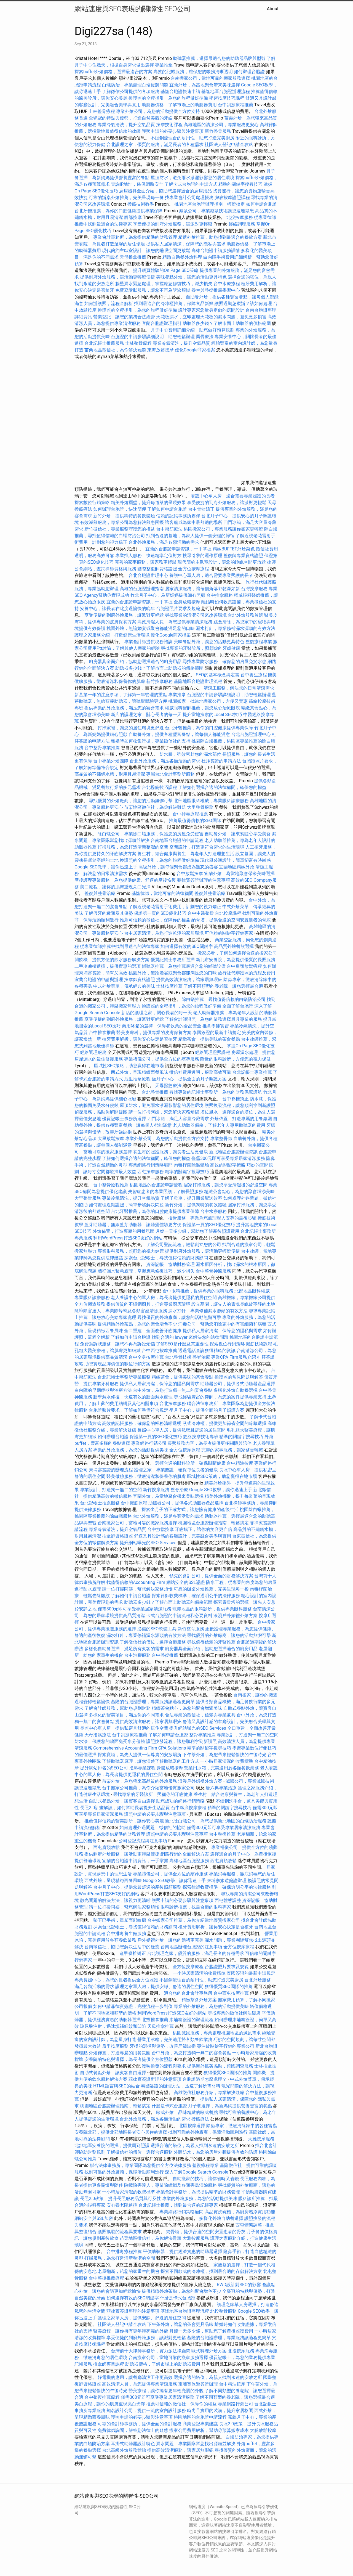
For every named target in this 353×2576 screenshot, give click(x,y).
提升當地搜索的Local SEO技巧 (212, 714)
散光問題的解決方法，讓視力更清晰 (115, 1900)
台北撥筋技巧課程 (160, 787)
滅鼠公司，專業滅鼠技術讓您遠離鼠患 (216, 210)
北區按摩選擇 (192, 2125)
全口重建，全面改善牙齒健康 (152, 1330)
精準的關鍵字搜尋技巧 (240, 184)
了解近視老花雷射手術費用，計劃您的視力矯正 (175, 906)
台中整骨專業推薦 (102, 747)
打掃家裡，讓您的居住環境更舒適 (131, 727)
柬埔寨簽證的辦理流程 (111, 1469)
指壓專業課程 (143, 1768)
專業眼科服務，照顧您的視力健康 (131, 1251)
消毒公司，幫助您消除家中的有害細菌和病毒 (222, 1324)
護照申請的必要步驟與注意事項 (173, 131)
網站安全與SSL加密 (93, 2218)
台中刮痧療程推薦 (236, 104)
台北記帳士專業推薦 (252, 1072)
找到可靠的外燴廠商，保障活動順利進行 (208, 2132)
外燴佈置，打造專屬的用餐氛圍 (241, 1118)
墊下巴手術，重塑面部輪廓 (119, 1920)
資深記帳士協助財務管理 (170, 1264)
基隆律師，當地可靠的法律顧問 (162, 893)
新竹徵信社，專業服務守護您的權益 (119, 529)
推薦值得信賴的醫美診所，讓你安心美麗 (124, 1821)
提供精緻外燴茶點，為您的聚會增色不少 (137, 1324)
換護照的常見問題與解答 (239, 1377)
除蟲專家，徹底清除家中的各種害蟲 (241, 2125)
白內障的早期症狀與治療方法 (103, 1390)
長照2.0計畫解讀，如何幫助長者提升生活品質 (125, 1807)
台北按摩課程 (228, 913)
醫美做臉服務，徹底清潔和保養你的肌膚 (146, 1476)
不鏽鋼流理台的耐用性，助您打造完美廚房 (192, 138)
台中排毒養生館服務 (126, 1933)
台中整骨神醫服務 (214, 1271)
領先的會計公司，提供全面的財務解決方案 (211, 1575)
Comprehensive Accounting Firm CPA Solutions (139, 1748)
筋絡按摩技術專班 (201, 1436)
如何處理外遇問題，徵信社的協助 (152, 1827)
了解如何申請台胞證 (167, 509)
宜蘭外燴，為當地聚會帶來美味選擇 (204, 85)
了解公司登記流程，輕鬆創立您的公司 (183, 1244)
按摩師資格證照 (140, 979)
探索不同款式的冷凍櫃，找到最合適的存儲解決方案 (211, 2271)
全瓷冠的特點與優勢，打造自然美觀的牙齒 (131, 118)
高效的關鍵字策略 (227, 1165)
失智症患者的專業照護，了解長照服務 (165, 1191)
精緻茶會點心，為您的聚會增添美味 (239, 1191)
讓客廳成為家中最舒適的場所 (193, 522)
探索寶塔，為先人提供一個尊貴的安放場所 (139, 1754)
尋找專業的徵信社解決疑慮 (234, 2013)
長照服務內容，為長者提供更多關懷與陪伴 (210, 1443)
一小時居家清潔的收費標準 (226, 1761)
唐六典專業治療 (221, 1787)
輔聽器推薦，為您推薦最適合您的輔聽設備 (184, 966)
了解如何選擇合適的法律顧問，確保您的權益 (222, 787)
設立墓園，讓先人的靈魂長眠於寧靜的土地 (233, 1304)
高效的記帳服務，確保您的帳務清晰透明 (193, 71)
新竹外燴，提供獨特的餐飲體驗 (124, 515)
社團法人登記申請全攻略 (229, 144)
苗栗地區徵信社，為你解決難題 (115, 350)
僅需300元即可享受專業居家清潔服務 (228, 1158)
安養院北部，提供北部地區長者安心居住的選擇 (120, 2132)
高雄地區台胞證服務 (189, 1860)
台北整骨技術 (178, 1357)
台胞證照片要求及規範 (178, 608)
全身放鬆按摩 (187, 602)
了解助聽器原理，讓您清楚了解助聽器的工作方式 (150, 1761)
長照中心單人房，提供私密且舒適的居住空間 (181, 1430)
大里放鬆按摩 (111, 1138)
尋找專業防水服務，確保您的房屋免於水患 (224, 661)
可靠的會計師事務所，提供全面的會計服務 (139, 2423)
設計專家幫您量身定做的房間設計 (211, 310)
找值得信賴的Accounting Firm (135, 1582)
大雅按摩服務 (261, 2139)
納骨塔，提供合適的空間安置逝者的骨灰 (231, 920)
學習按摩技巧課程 (227, 98)
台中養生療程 (254, 674)
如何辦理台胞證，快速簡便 (119, 509)
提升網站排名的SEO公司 (104, 1768)
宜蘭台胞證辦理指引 (161, 323)
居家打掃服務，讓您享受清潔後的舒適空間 (226, 1185)
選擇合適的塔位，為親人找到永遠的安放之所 (195, 2145)
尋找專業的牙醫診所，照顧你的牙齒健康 (200, 648)
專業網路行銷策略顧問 (151, 1165)
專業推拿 (164, 65)
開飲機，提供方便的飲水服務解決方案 (111, 959)
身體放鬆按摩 (170, 1768)
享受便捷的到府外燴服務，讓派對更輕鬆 (172, 224)
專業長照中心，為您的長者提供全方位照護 (116, 1980)
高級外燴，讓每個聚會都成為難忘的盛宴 (178, 867)
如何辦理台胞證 (249, 71)
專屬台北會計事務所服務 (170, 774)
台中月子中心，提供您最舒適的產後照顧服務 (137, 1887)
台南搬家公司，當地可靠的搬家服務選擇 (210, 78)
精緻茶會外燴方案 (199, 1999)
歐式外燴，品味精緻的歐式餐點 (187, 2112)
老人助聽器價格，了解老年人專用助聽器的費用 (219, 1125)
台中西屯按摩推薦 (160, 1350)
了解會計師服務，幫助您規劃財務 (117, 1708)
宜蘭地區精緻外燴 (237, 867)
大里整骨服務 (201, 807)
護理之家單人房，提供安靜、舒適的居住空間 (159, 1986)
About (273, 8)
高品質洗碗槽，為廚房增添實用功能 (240, 2211)
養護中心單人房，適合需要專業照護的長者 (233, 496)
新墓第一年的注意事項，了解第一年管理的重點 (120, 694)
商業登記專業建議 (200, 2423)
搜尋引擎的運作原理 (202, 555)
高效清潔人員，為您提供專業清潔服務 (174, 621)
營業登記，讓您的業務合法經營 (124, 316)
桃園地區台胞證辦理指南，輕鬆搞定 (209, 204)
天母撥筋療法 (168, 1085)
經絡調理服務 (242, 224)
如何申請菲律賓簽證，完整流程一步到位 (133, 2006)
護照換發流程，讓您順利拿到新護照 (240, 1105)
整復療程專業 (258, 641)
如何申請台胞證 (261, 204)
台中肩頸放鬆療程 (245, 966)
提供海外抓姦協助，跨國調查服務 (220, 2066)
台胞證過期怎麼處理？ (205, 2079)
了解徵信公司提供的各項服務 (130, 91)
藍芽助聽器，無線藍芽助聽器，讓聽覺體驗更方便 (132, 1224)
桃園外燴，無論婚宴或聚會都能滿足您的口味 (150, 628)
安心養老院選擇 (121, 2205)
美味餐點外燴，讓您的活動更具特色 (191, 277)
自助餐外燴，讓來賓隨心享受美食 (238, 833)
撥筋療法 (200, 2119)
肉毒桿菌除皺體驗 (191, 1165)
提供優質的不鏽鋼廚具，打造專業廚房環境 (148, 1304)
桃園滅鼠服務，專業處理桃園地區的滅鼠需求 (217, 2033)
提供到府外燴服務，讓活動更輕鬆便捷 (117, 277)
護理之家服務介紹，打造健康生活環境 (111, 635)
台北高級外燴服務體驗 (124, 2450)
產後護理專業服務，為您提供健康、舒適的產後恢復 (125, 880)
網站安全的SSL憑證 (185, 1582)
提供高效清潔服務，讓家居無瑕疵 (189, 979)
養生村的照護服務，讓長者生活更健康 (170, 1151)
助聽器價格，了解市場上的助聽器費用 (179, 104)
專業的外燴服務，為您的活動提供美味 (130, 1450)
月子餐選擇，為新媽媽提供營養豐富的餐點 (230, 2105)
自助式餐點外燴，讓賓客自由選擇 (122, 1801)
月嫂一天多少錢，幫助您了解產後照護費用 (197, 1231)
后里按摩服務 (116, 2046)
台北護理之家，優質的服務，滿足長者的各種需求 (155, 144)
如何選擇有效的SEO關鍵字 (187, 946)
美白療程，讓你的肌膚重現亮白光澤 (115, 886)
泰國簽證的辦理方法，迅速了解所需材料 (180, 2086)
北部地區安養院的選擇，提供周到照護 (111, 2145)
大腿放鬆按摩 (263, 2430)
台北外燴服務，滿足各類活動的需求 (164, 542)
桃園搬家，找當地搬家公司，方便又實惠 (208, 701)
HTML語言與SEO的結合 (116, 2086)
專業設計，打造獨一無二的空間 (111, 1489)
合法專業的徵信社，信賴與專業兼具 (200, 1715)
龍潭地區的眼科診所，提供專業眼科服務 (212, 1609)
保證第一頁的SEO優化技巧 (160, 913)
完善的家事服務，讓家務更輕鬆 (145, 562)
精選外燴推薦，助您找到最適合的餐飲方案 (220, 237)
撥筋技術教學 (141, 204)
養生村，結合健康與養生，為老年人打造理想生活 (185, 853)
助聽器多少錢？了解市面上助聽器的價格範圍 (227, 323)
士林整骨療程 (102, 111)
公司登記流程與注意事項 (143, 1840)
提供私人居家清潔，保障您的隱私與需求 (186, 244)
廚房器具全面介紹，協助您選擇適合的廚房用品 (165, 191)
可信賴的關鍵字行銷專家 (229, 933)
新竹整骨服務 (218, 131)
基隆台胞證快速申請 (180, 91)
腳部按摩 (133, 217)
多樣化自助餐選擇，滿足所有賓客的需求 (124, 1648)
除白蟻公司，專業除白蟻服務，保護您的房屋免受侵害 (151, 833)
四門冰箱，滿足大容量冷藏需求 (178, 1118)
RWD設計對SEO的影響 (239, 2284)
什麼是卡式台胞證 (169, 2105)
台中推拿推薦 (102, 1032)
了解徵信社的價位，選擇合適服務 (153, 1642)
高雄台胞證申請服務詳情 (215, 250)
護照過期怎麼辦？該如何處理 (243, 303)
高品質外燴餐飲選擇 (234, 946)
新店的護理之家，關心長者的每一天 (146, 714)
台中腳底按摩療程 (189, 1807)
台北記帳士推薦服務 (104, 343)
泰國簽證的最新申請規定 (216, 1032)
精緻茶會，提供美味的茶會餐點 (209, 1039)
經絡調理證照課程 (212, 1052)
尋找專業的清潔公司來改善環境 (196, 615)
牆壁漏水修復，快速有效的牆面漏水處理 (133, 1397)
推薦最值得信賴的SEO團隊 (195, 820)
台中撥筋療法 (169, 529)
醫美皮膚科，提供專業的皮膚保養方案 (153, 1032)
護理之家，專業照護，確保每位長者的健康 (176, 1469)
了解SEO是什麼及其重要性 (182, 1344)
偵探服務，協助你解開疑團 (100, 1112)
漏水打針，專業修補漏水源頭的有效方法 (235, 628)
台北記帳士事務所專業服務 (124, 1377)
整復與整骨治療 (99, 893)
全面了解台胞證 (237, 1006)
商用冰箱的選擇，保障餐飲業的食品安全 (161, 1026)
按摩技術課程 (170, 124)
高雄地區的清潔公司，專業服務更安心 (221, 124)
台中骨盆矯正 (202, 509)
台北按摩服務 (172, 1403)
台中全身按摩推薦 (147, 1357)
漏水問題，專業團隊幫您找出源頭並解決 (196, 2443)
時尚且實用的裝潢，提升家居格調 (220, 2410)
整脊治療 (201, 1357)
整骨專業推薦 (202, 1734)
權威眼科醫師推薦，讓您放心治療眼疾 (202, 708)
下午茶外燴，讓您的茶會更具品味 (180, 2324)
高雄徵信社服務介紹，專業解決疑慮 (209, 2092)
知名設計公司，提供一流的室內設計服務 (146, 2410)
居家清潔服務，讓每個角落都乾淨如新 (202, 588)
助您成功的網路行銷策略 (180, 1801)
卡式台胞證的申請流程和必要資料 (179, 1615)
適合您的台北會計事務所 (188, 1993)
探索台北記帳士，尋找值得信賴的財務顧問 (166, 1257)
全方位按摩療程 (193, 568)
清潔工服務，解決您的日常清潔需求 (239, 688)
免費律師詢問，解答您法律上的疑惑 (133, 2430)
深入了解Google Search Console (196, 2172)
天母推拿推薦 (133, 257)
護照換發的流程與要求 (164, 2066)
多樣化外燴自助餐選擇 (236, 1390)
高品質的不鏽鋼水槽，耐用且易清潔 (109, 774)
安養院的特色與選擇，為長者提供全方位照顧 (128, 2059)
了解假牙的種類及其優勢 (108, 913)
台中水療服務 (214, 1211)
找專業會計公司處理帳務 (189, 197)
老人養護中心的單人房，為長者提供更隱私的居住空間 (164, 1297)
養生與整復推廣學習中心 (216, 290)
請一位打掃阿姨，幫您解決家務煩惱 (164, 1112)
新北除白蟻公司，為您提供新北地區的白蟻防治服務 (215, 1821)
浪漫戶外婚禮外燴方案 (236, 1615)
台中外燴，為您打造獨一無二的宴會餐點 (172, 1390)
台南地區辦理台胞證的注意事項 (191, 1946)
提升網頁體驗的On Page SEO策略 (166, 270)
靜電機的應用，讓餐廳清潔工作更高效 (135, 2377)
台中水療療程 (227, 283)
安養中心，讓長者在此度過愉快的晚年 (117, 608)
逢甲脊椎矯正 (133, 1953)
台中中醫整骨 (201, 913)
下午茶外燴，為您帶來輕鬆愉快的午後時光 (224, 1754)
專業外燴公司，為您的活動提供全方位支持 (158, 111)
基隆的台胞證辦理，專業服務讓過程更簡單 (153, 1701)
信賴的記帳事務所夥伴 (178, 515)
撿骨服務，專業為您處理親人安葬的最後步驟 (212, 1218)
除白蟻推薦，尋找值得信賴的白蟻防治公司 (224, 999)
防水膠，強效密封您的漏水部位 (190, 754)
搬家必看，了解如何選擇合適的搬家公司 (237, 953)
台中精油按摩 (240, 1463)
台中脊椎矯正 (236, 1098)
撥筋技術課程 (259, 1344)
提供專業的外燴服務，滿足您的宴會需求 (124, 708)
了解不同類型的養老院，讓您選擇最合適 (223, 986)
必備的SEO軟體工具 (156, 1628)
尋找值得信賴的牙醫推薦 (211, 1642)
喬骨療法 (204, 336)
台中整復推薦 (165, 1655)
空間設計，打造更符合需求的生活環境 (206, 847)
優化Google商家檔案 (195, 350)
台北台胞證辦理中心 (148, 575)
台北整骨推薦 (155, 1092)
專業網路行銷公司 (149, 1443)
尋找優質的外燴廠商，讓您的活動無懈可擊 (131, 800)
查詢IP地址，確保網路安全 (137, 184)
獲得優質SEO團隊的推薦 (229, 1986)
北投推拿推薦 (155, 2019)
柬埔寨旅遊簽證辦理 (227, 1880)
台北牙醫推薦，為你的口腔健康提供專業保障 (118, 210)
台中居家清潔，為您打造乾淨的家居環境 (164, 933)
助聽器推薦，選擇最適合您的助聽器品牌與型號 (219, 58)
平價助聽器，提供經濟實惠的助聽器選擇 (182, 2251)
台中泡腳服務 (138, 1655)
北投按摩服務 (239, 217)
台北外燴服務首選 (246, 615)
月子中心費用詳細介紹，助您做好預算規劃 (192, 330)
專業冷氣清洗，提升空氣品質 (126, 124)
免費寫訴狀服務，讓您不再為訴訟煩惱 (152, 290)
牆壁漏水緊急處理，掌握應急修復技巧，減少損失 (163, 283)
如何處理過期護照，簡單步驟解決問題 (126, 1204)
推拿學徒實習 (216, 1026)
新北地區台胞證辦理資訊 (233, 1151)
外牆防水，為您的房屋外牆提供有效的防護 (216, 2152)
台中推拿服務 (219, 595)
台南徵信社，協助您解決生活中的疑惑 (121, 1946)
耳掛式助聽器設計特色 (133, 2443)
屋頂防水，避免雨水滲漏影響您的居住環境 (192, 177)
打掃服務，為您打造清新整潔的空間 (133, 847)
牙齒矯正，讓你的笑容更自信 (203, 1529)
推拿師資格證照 (118, 1536)
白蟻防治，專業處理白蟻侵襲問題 (135, 85)
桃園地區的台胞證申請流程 (156, 1185)
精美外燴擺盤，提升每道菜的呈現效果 (148, 502)
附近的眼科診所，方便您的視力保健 (235, 1059)
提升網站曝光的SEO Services (148, 1542)
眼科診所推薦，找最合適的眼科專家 (196, 1907)
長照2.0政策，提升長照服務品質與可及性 (120, 2198)
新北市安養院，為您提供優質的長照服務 (235, 959)
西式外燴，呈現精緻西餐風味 (139, 1072)
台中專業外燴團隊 (111, 761)
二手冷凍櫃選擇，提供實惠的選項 (107, 966)
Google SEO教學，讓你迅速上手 (105, 867)
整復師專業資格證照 (243, 555)
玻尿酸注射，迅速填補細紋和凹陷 (113, 2026)
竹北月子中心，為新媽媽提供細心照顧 (167, 595)
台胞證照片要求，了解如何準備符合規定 (128, 1410)
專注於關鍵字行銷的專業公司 (225, 2046)
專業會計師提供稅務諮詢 (148, 641)
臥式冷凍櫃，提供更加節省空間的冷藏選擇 (224, 1423)
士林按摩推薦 (169, 986)
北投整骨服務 (223, 2311)
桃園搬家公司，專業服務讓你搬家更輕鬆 (223, 529)
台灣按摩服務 (255, 588)
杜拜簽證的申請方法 (221, 761)
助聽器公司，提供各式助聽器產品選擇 (237, 1383)
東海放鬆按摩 (161, 350)
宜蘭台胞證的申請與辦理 (98, 979)
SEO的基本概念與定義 (217, 674)
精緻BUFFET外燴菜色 (234, 549)
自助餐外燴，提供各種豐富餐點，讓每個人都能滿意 (179, 734)
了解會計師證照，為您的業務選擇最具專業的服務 (213, 1019)
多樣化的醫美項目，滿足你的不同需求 (126, 1715)
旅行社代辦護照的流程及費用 (246, 973)
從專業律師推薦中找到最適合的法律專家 (119, 946)
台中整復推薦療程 (106, 2278)
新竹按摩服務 (159, 681)
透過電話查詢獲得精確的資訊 (207, 1350)
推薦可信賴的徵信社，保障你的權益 (155, 920)
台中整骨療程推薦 (111, 1185)
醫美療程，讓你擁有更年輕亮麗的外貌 (130, 2331)
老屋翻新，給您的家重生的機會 (128, 2271)
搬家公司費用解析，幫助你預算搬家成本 (209, 2430)
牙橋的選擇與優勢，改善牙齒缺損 (163, 2046)
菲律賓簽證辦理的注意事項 (203, 880)
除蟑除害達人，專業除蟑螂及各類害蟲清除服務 (120, 1310)
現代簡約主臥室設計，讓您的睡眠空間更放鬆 (146, 250)
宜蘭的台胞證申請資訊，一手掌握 (178, 549)
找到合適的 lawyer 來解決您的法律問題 (190, 1337)
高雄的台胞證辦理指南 (142, 588)
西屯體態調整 (228, 1900)
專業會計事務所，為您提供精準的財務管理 (135, 237)
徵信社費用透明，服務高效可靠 (200, 1072)
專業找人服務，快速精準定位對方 (148, 555)
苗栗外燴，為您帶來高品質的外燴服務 (139, 1781)
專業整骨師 (221, 1138)
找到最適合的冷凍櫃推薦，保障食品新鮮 (173, 303)
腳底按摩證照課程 (233, 197)
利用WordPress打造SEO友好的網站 (127, 1238)
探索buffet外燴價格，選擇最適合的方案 (113, 71)
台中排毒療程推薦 (191, 814)
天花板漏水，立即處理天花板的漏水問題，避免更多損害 (211, 316)
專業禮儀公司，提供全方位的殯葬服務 (161, 1059)
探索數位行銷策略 (92, 502)
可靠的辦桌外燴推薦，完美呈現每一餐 (126, 197)
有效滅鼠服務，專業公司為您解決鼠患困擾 (122, 522)
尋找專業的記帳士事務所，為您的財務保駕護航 (215, 1092)
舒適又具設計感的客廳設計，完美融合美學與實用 (182, 1536)
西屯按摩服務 (151, 1171)
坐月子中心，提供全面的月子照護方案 (189, 1079)
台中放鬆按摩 (190, 873)
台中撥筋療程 (134, 1503)
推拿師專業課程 (109, 2364)
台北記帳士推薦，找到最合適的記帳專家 (178, 2205)
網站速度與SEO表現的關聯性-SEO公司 (132, 9)
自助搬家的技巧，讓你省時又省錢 (206, 2178)
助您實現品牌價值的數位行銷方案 (117, 1363)
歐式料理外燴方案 (209, 2351)
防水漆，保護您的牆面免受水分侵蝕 (109, 1741)
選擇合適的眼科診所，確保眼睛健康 (190, 1463)
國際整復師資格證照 (157, 568)
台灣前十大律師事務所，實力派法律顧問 (150, 2351)
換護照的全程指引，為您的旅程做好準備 (168, 98)
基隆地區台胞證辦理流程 (225, 91)
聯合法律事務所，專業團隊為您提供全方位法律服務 (140, 2165)
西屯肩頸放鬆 (107, 1847)
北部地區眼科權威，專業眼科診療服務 (211, 800)
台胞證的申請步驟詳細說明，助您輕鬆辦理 (153, 336)
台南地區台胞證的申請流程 (177, 840)
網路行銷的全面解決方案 (185, 1854)
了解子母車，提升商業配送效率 (191, 1198)
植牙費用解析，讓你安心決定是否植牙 (139, 1039)
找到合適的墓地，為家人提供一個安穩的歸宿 (190, 535)
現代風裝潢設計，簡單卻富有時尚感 (235, 860)
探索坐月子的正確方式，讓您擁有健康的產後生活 (190, 1509)
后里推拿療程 (137, 1079)
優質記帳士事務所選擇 (173, 959)
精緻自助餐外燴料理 (182, 257)
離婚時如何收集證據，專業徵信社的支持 (150, 741)
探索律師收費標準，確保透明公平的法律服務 (196, 1595)
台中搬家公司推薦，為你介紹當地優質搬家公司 (148, 1787)
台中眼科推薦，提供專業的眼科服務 (198, 1291)
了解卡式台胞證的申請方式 (190, 184)
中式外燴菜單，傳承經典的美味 (124, 986)
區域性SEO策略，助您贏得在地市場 (129, 1065)
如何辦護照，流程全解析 (108, 303)
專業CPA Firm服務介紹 (233, 1357)
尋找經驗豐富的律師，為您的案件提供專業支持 (220, 1397)
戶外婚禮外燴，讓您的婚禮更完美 (170, 1940)
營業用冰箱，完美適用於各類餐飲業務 (221, 1768)
